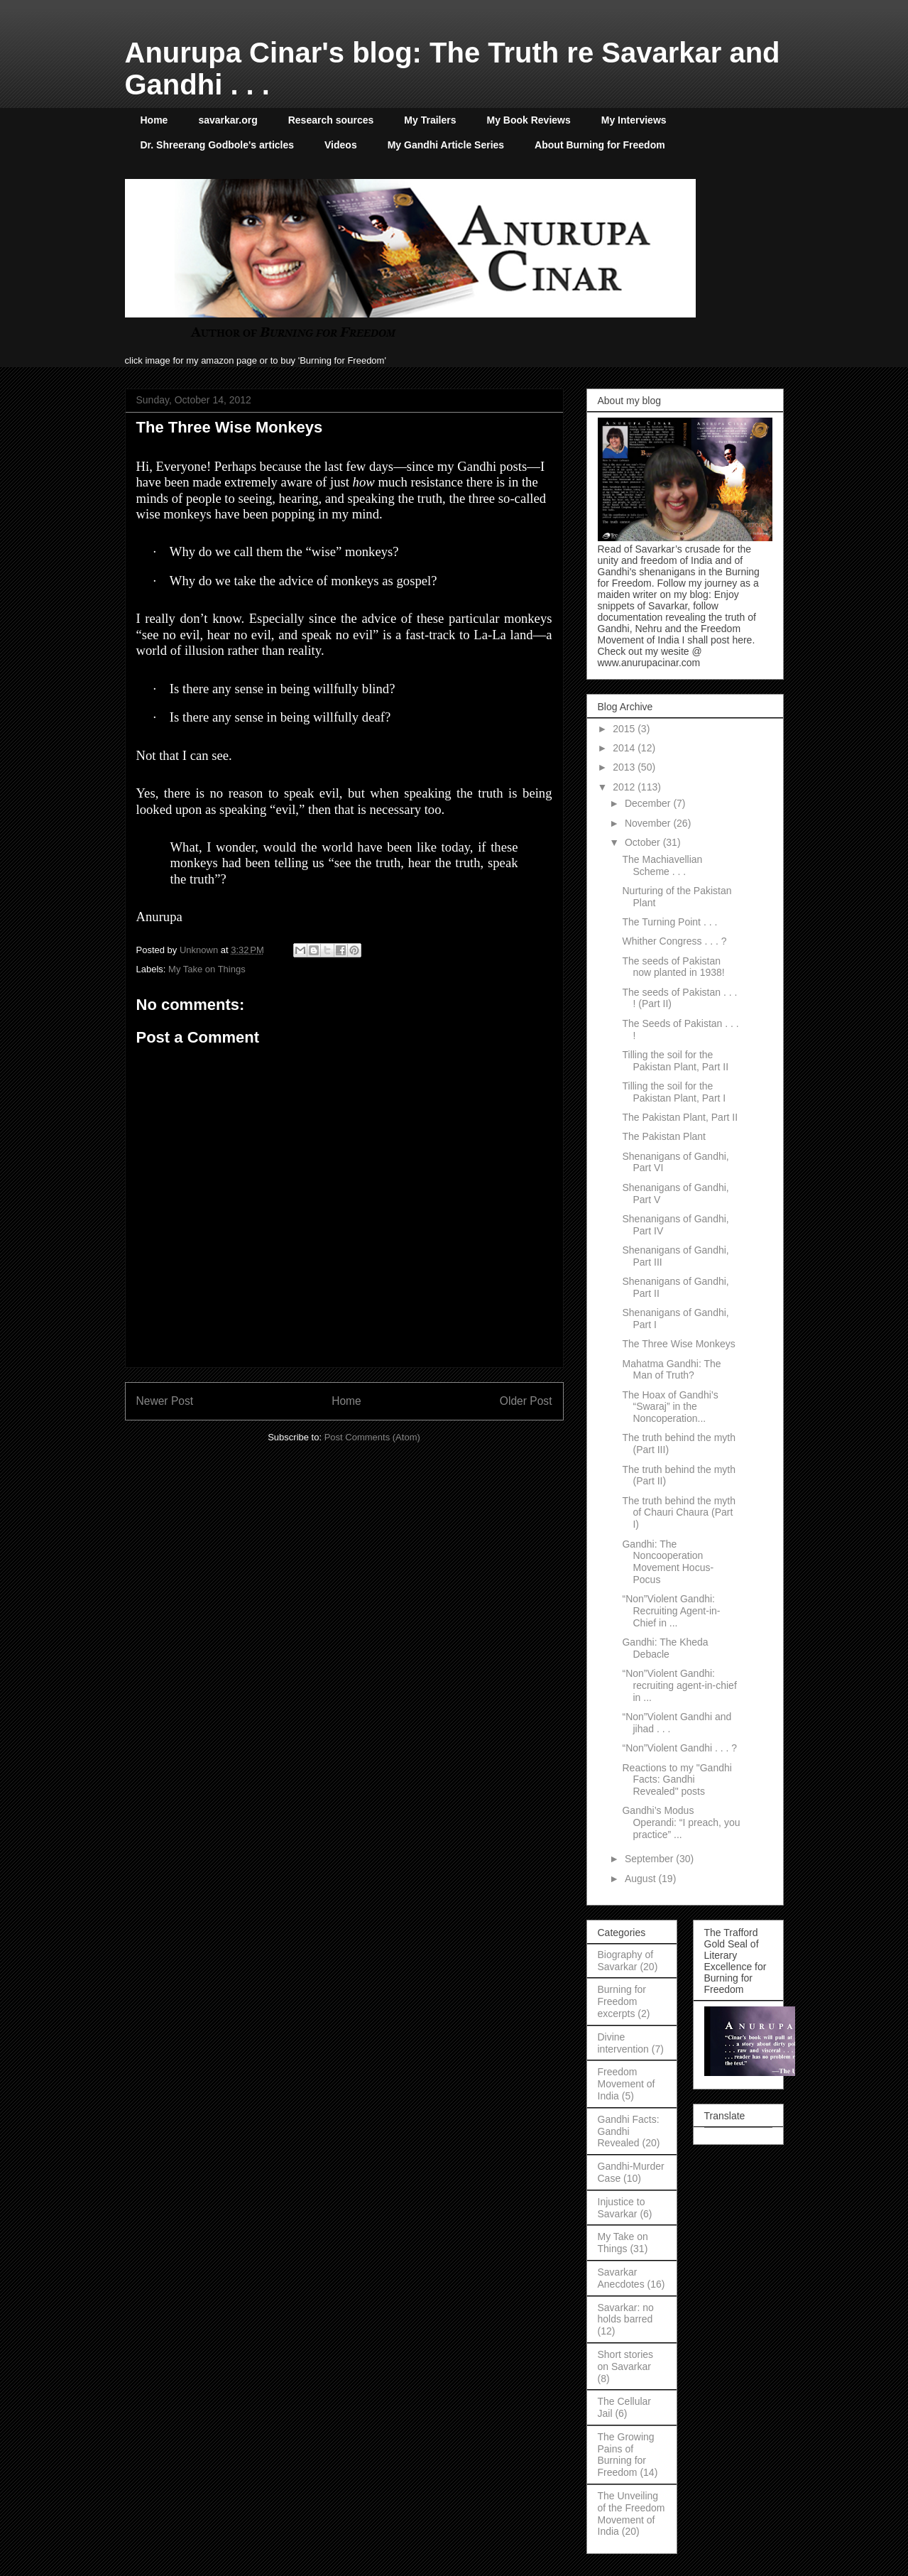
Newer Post (165, 1401)
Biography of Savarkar (626, 1960)
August (641, 1878)
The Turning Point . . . (669, 922)
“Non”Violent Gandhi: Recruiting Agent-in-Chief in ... (671, 1611)
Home (154, 120)
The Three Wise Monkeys (678, 1343)
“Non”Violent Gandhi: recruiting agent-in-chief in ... (679, 1685)
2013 (625, 767)
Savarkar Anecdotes (621, 2278)
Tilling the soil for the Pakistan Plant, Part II (675, 1060)
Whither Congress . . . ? (674, 941)
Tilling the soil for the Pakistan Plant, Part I (674, 1092)
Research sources (331, 120)
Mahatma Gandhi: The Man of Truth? (671, 1369)
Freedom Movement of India (626, 2084)
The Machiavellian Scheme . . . (662, 865)
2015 (625, 728)
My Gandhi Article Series (446, 145)
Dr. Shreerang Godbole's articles (218, 145)
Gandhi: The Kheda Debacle (665, 1648)
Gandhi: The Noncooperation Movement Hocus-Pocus (667, 1561)
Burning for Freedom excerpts (622, 2001)
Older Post (526, 1401)
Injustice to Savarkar (621, 2207)
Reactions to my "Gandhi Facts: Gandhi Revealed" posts (676, 1780)
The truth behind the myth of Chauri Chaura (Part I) (678, 1513)
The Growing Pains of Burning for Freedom (626, 2454)
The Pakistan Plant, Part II (680, 1117)
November (649, 823)
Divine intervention (623, 2043)
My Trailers (430, 120)
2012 (625, 787)
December (649, 803)
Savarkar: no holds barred (626, 2313)
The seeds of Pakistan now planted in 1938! (673, 967)
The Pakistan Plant (664, 1136)
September (650, 1858)
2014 (625, 748)
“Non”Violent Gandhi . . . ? (679, 1748)
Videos (340, 145)
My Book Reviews (529, 120)
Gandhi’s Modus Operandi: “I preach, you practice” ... (681, 1822)
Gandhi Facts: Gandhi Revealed (629, 2131)
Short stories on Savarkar (626, 2360)
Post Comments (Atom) (372, 1437)
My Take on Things (207, 969)
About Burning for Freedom (600, 145)
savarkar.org (227, 120)
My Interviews (634, 120)
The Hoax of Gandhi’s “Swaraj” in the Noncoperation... (670, 1407)
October (644, 842)
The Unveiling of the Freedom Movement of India (631, 2513)
